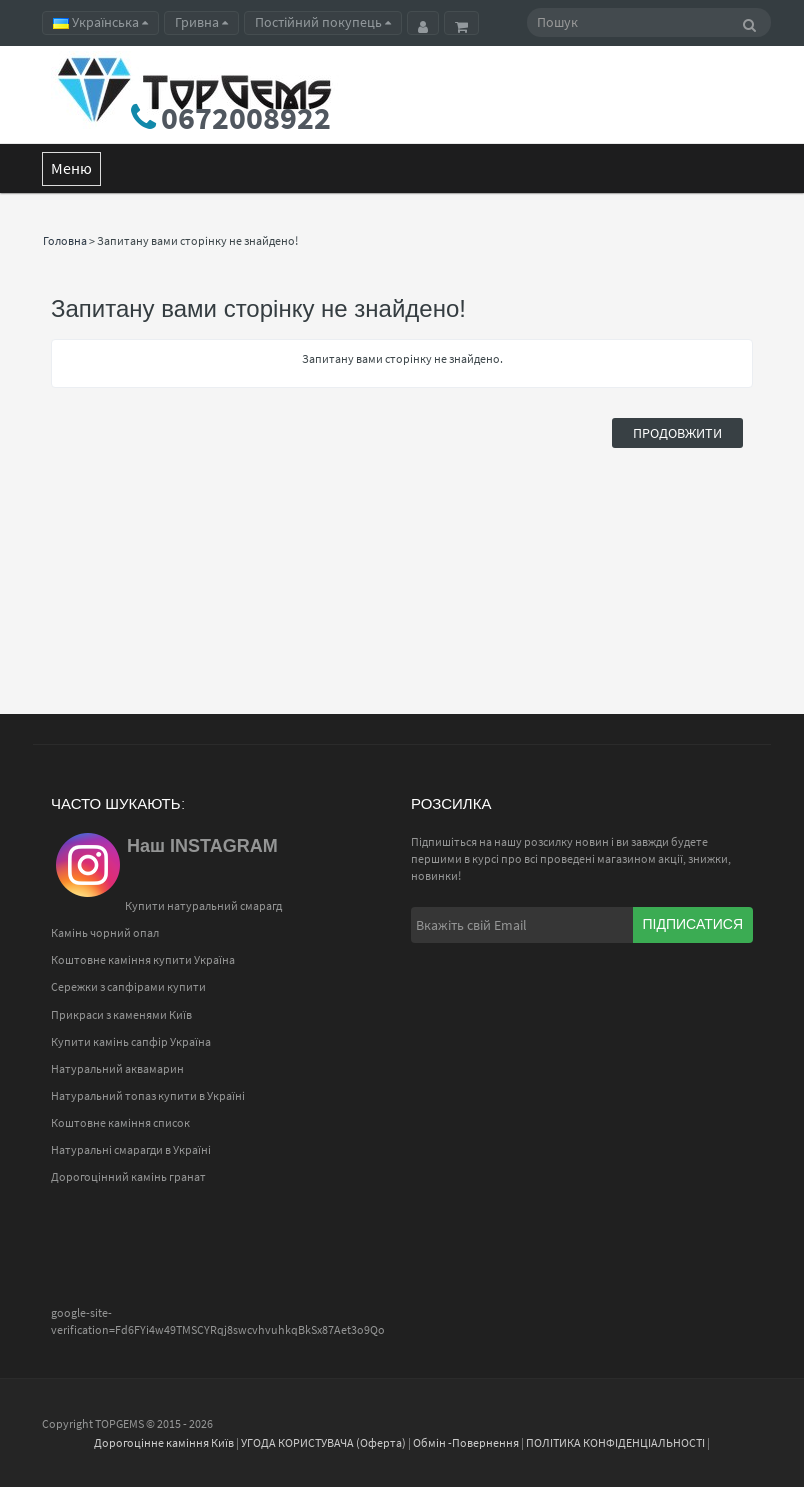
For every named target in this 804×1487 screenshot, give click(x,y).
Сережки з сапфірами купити (128, 986)
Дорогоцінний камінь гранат (128, 1176)
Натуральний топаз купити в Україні (148, 1095)
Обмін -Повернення (466, 1442)
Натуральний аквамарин (117, 1068)
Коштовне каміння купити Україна (143, 959)
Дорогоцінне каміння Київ (164, 1442)
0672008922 (246, 118)
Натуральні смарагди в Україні (131, 1149)
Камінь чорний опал (105, 932)
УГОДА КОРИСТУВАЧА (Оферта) (323, 1442)
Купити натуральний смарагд (203, 905)
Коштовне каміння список (120, 1122)
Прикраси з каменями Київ (121, 1014)
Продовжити (677, 433)
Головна (65, 240)
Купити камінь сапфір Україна (131, 1041)
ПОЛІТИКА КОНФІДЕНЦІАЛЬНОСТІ (615, 1442)
